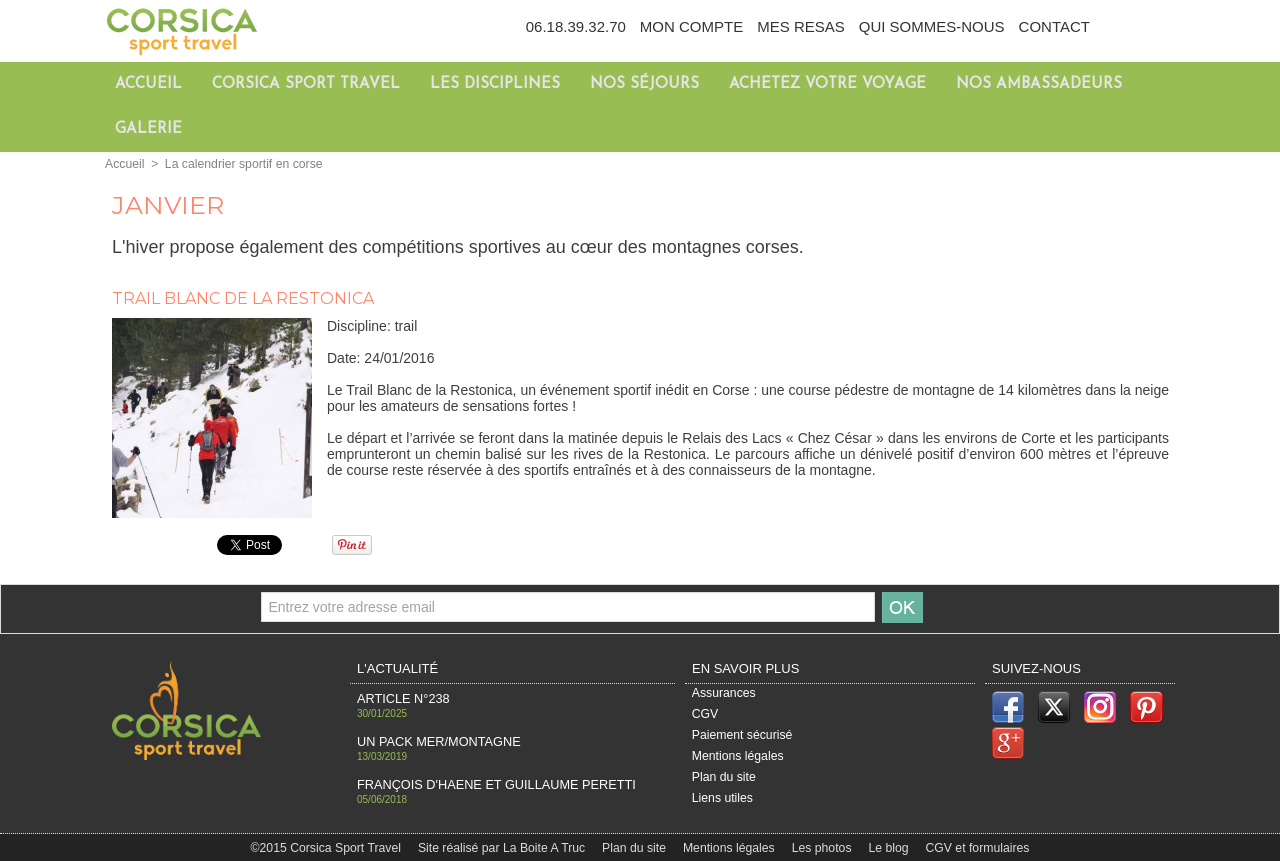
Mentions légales (737, 757)
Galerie (148, 129)
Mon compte (691, 26)
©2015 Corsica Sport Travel (331, 846)
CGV (705, 715)
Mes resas (801, 26)
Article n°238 (400, 698)
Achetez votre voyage (827, 84)
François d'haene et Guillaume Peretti (488, 782)
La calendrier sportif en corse (241, 164)
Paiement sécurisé (741, 736)
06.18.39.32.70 (576, 26)
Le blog (887, 846)
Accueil (148, 84)
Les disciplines (495, 84)
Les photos (821, 846)
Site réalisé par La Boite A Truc (504, 846)
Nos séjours (644, 84)
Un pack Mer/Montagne (434, 740)
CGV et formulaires (973, 846)
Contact (1054, 26)
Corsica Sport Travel (306, 84)
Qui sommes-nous (932, 26)
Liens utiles (722, 800)
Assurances (723, 694)
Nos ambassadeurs (1039, 84)
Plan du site (723, 778)
